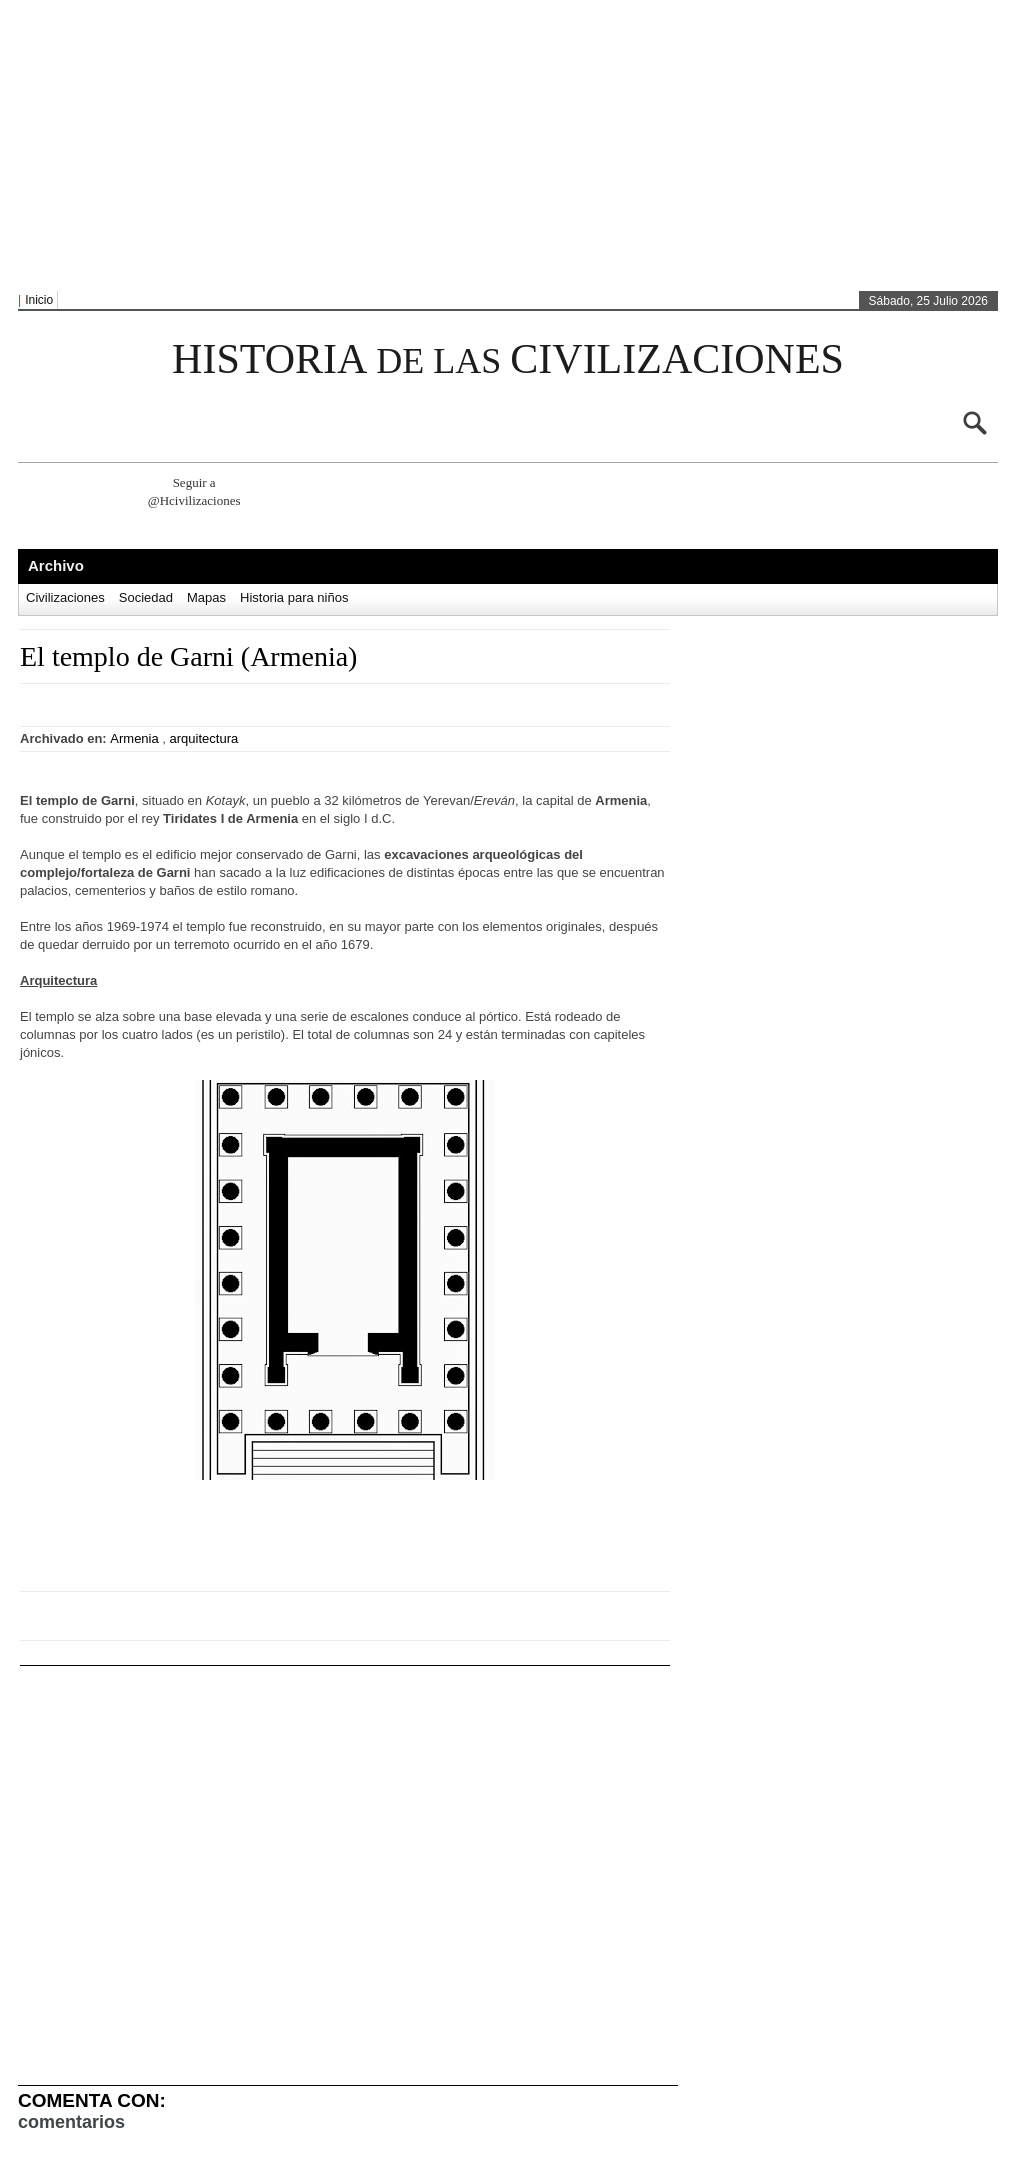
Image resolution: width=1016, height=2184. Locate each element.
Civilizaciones (65, 597)
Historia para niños (294, 597)
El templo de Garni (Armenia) (188, 656)
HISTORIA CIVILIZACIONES (508, 359)
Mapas (206, 597)
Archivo (56, 565)
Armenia (134, 738)
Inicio (39, 300)
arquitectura (204, 738)
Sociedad (146, 597)
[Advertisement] (431, 146)
